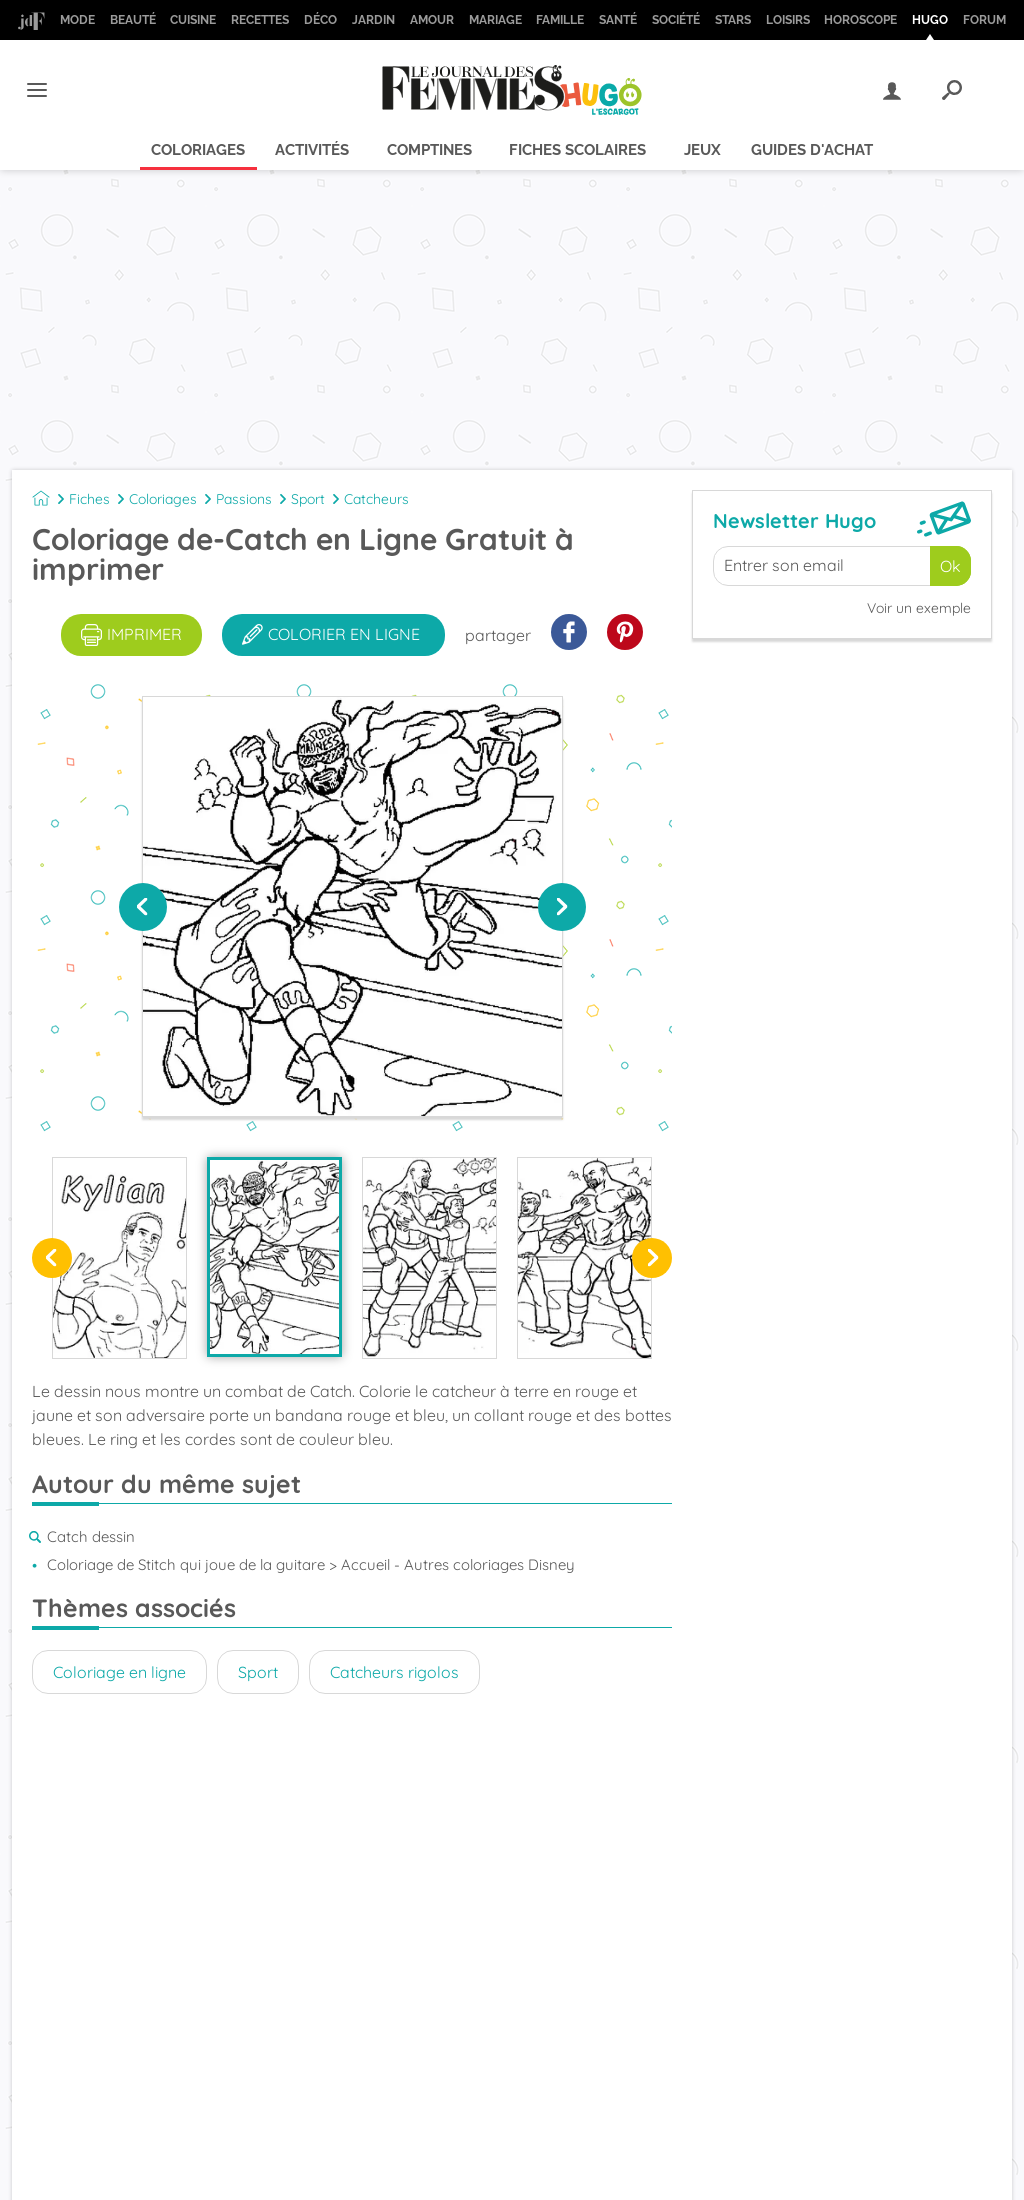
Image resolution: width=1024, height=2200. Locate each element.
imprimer (131, 635)
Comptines (429, 150)
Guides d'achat (812, 150)
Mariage (495, 20)
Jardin (373, 20)
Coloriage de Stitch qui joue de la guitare (186, 1564)
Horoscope (860, 20)
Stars (733, 20)
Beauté (133, 20)
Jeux (702, 150)
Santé (618, 20)
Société (676, 20)
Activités (312, 150)
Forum (984, 20)
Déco (320, 20)
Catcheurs (376, 499)
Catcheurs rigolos (394, 1672)
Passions (244, 499)
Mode (77, 20)
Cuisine (193, 20)
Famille (560, 20)
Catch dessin (91, 1536)
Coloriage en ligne (119, 1672)
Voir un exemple (919, 608)
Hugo (930, 20)
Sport (308, 499)
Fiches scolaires (577, 150)
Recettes (260, 20)
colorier (331, 635)
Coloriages (198, 150)
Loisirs (788, 20)
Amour (432, 20)
